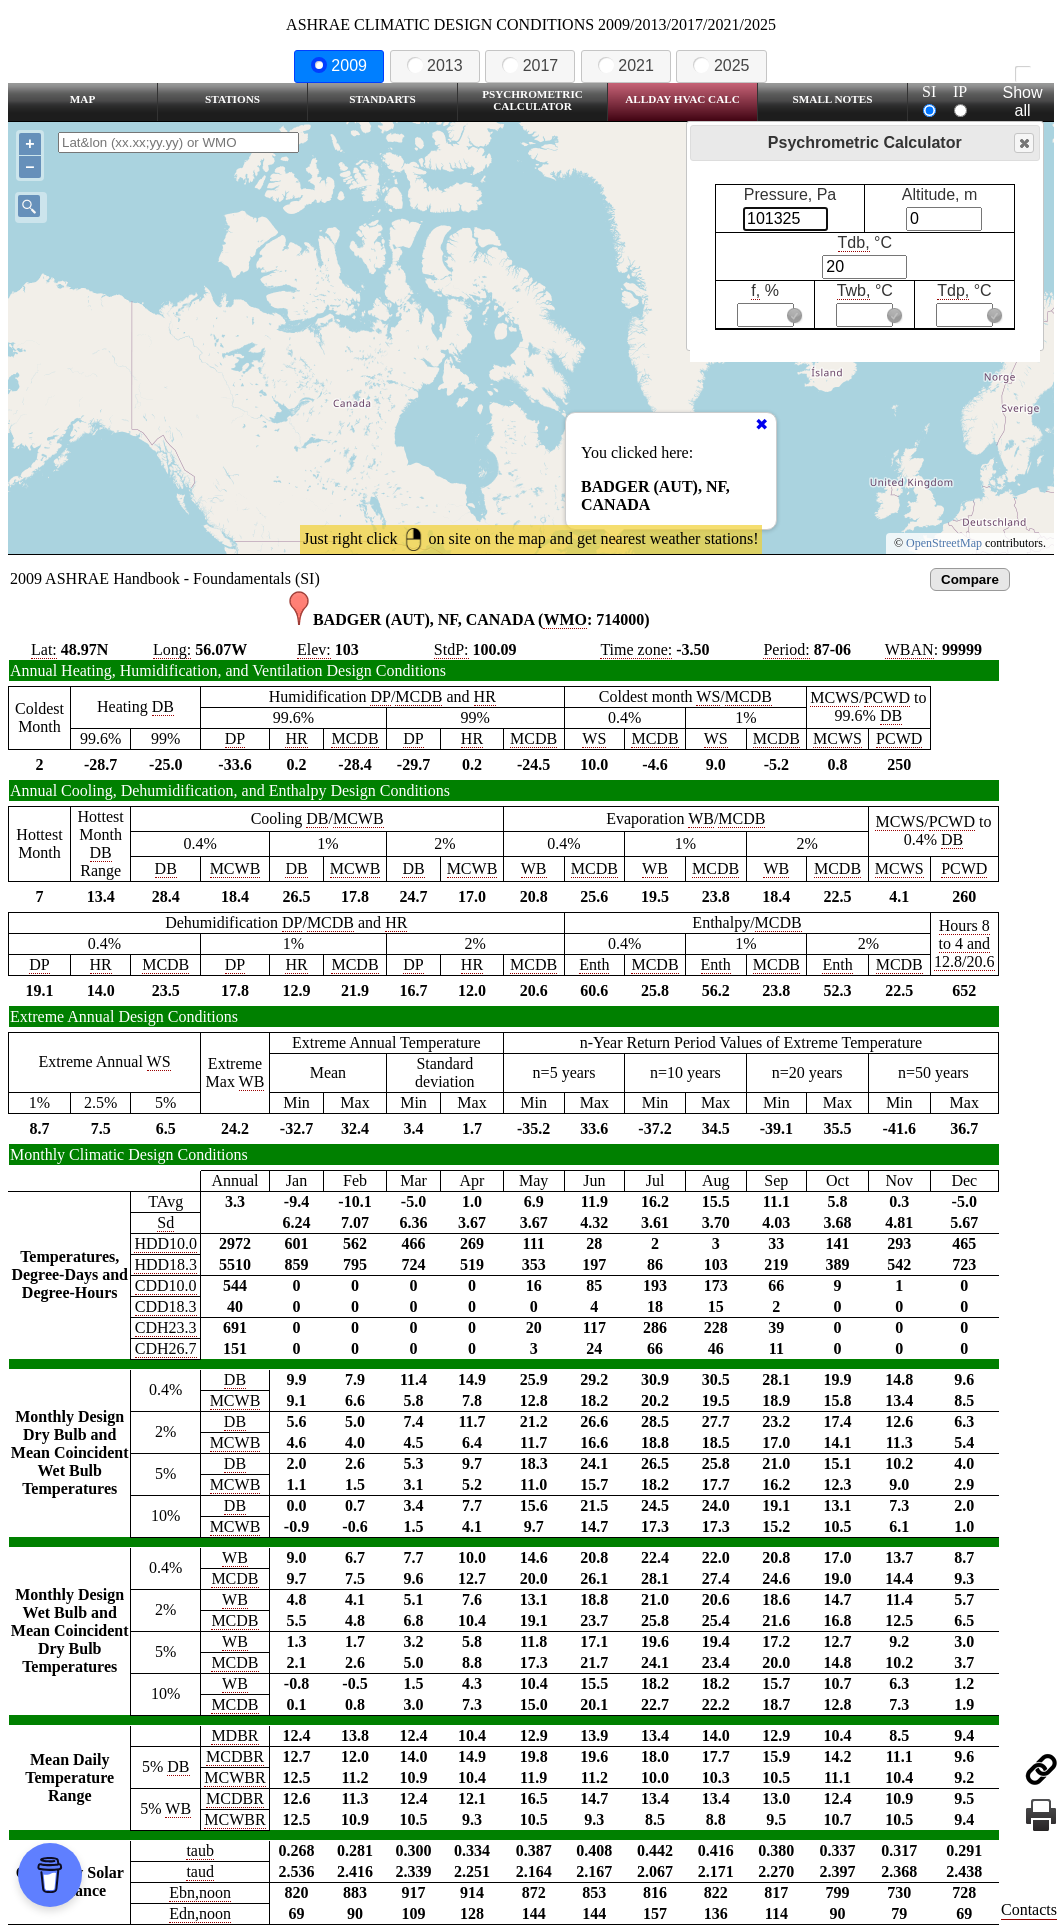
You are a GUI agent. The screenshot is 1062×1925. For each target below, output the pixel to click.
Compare (970, 579)
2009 (339, 65)
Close (1023, 143)
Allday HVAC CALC (682, 99)
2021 (626, 65)
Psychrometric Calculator (532, 100)
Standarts (382, 99)
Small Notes (833, 99)
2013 (435, 65)
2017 (530, 65)
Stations (232, 99)
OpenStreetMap (944, 543)
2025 (721, 65)
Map (82, 99)
